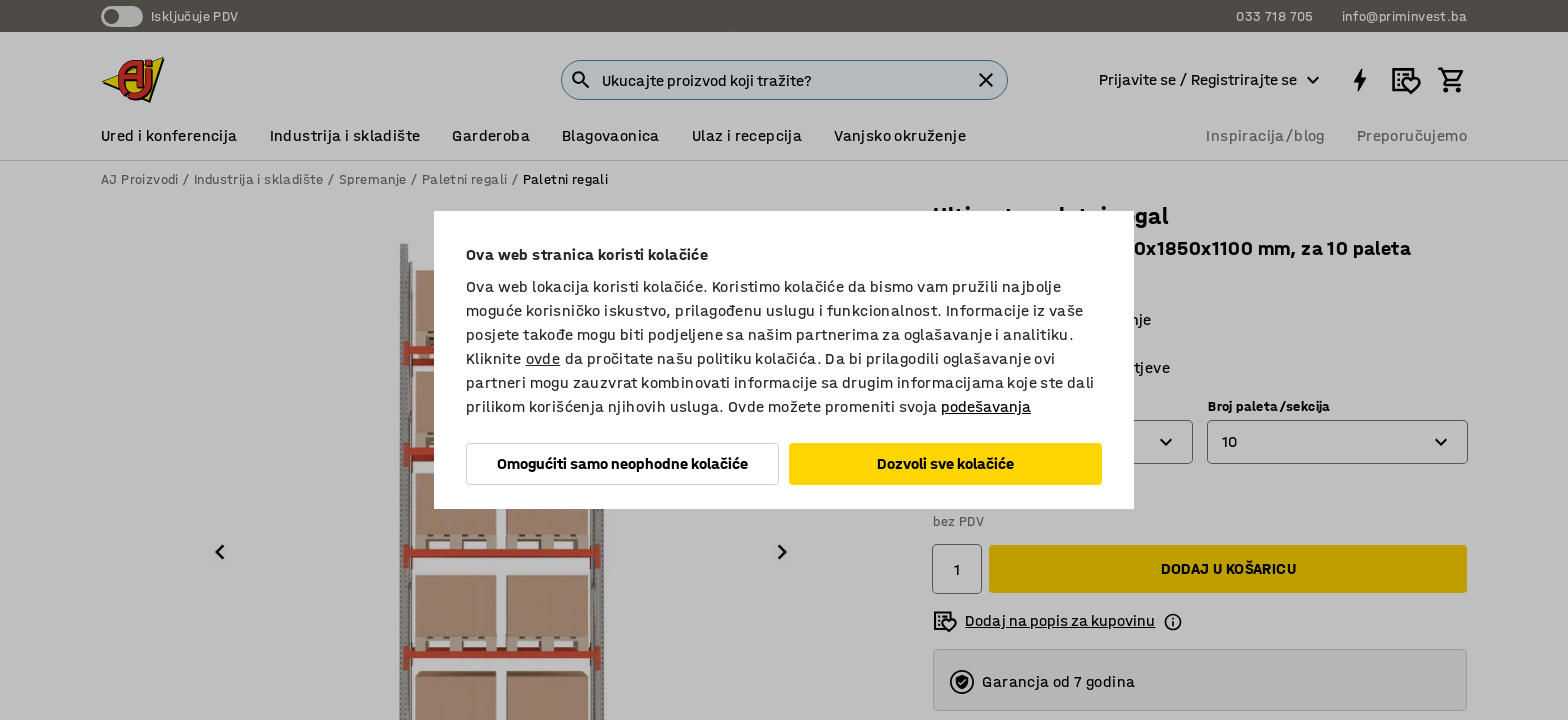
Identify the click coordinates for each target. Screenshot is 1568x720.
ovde (543, 358)
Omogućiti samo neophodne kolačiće (622, 463)
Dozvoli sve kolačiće (945, 463)
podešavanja (986, 406)
